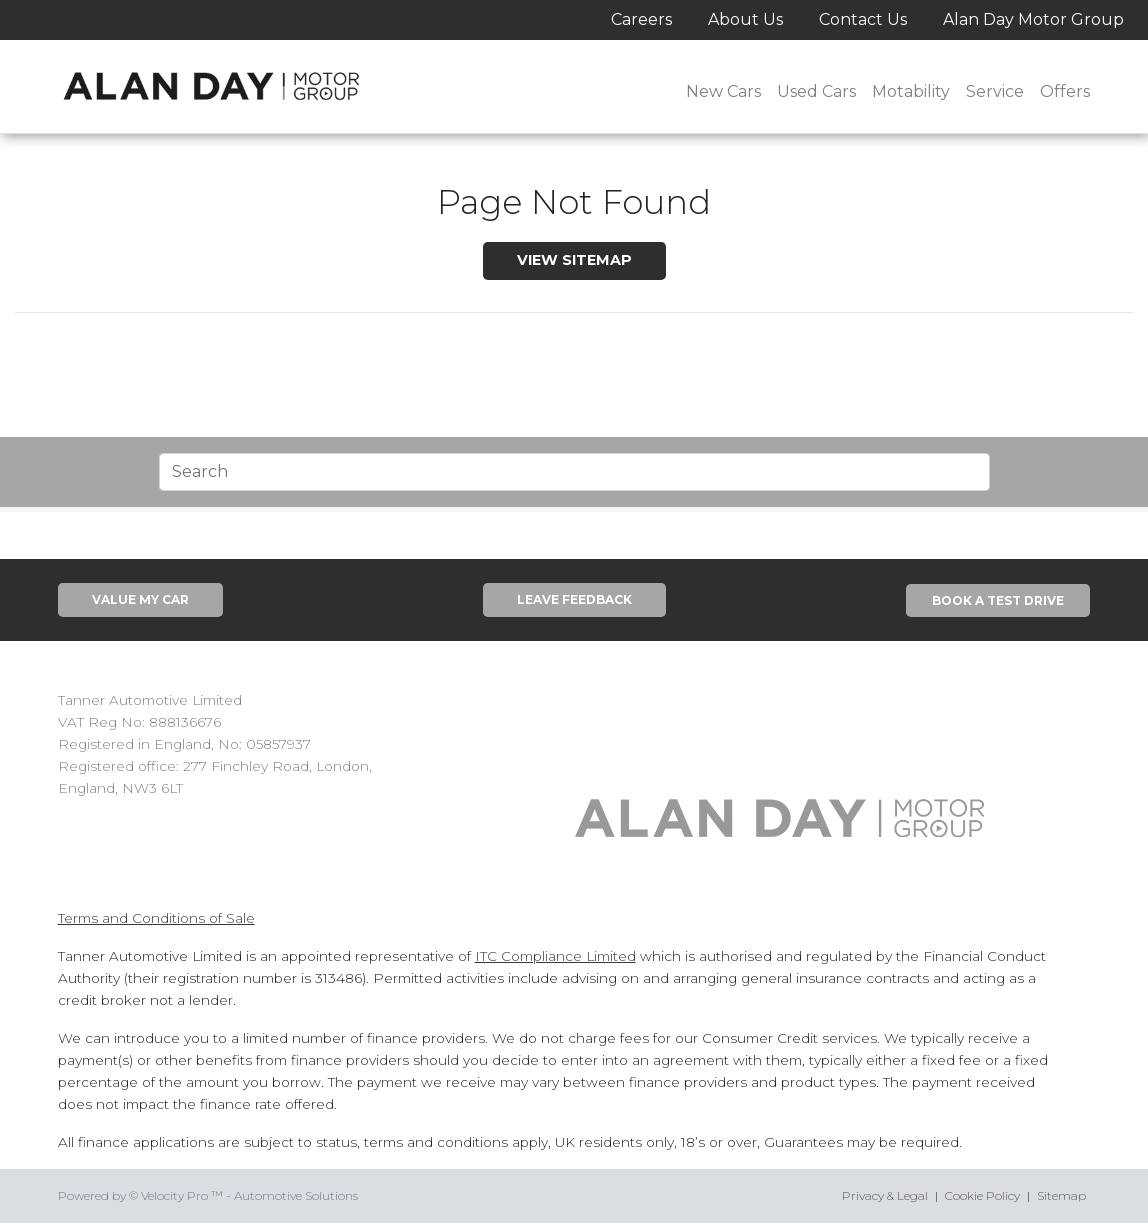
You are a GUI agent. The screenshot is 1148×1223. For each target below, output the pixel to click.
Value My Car (140, 599)
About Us (745, 19)
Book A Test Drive (998, 600)
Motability (911, 91)
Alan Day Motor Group (1033, 19)
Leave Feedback (574, 599)
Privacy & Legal (885, 1195)
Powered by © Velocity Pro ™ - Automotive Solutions (208, 1195)
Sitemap (1061, 1195)
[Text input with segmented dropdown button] (574, 472)
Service (995, 91)
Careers (641, 19)
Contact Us (863, 19)
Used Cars (816, 91)
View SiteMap (574, 260)
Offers (1065, 91)
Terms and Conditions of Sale (156, 918)
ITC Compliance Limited (555, 956)
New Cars (723, 91)
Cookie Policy (982, 1195)
